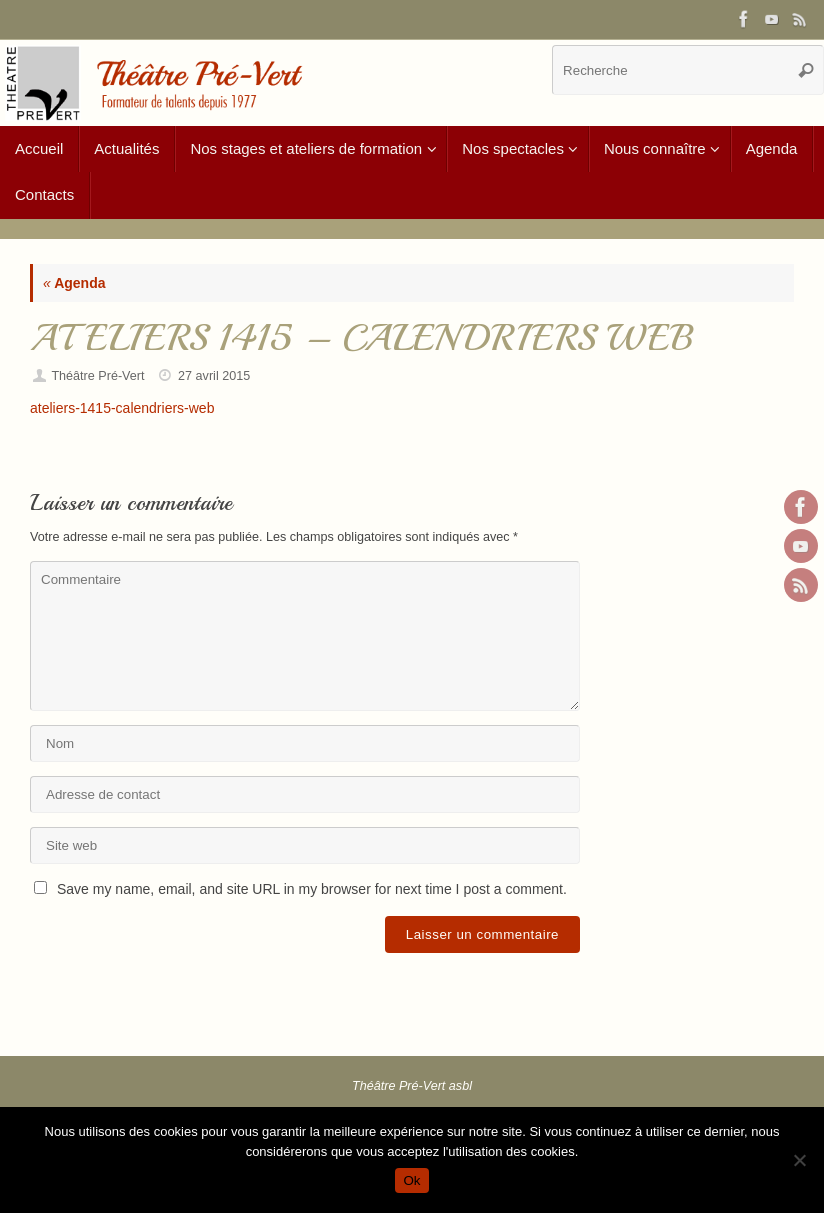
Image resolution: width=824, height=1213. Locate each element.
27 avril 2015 (214, 376)
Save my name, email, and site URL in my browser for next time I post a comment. (312, 889)
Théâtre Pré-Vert (97, 376)
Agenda (74, 283)
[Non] (799, 1160)
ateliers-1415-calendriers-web (122, 408)
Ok (411, 1180)
